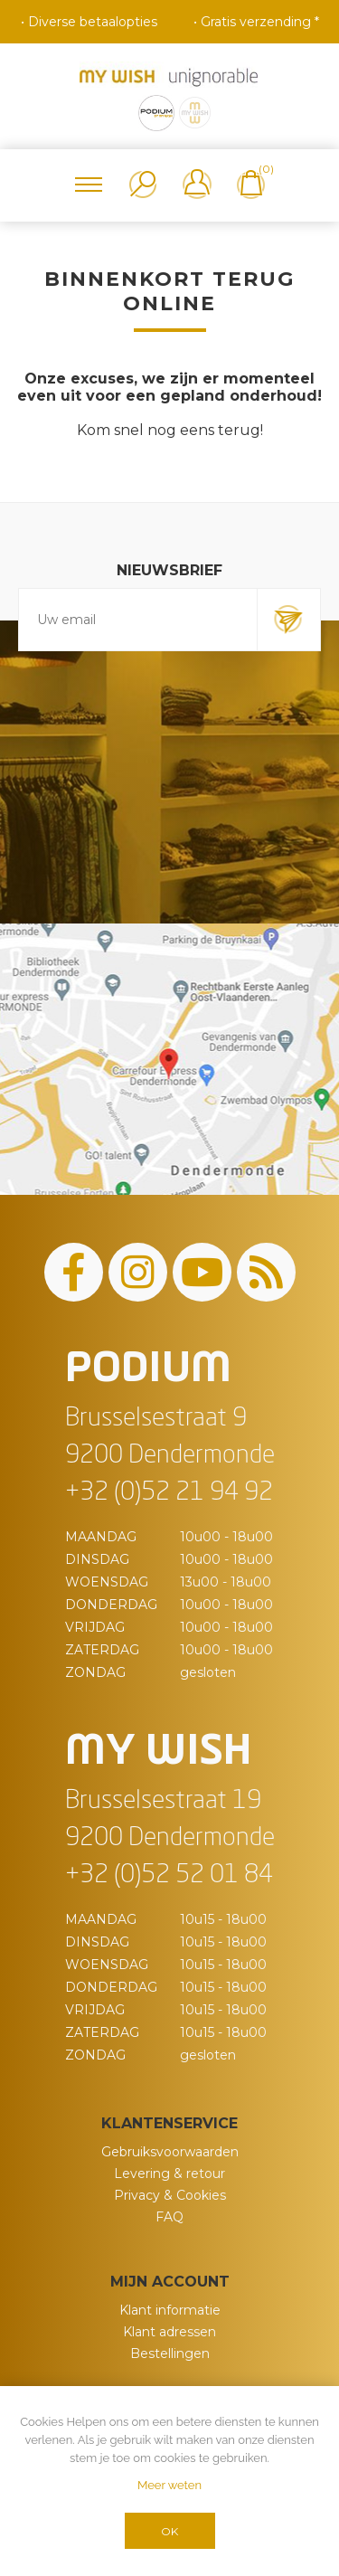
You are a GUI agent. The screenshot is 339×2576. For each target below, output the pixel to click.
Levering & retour (169, 2173)
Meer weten (169, 2485)
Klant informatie (170, 2310)
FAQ (169, 2217)
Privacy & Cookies (170, 2195)
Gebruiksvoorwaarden (170, 2152)
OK (169, 2531)
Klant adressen (169, 2332)
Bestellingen (170, 2353)
